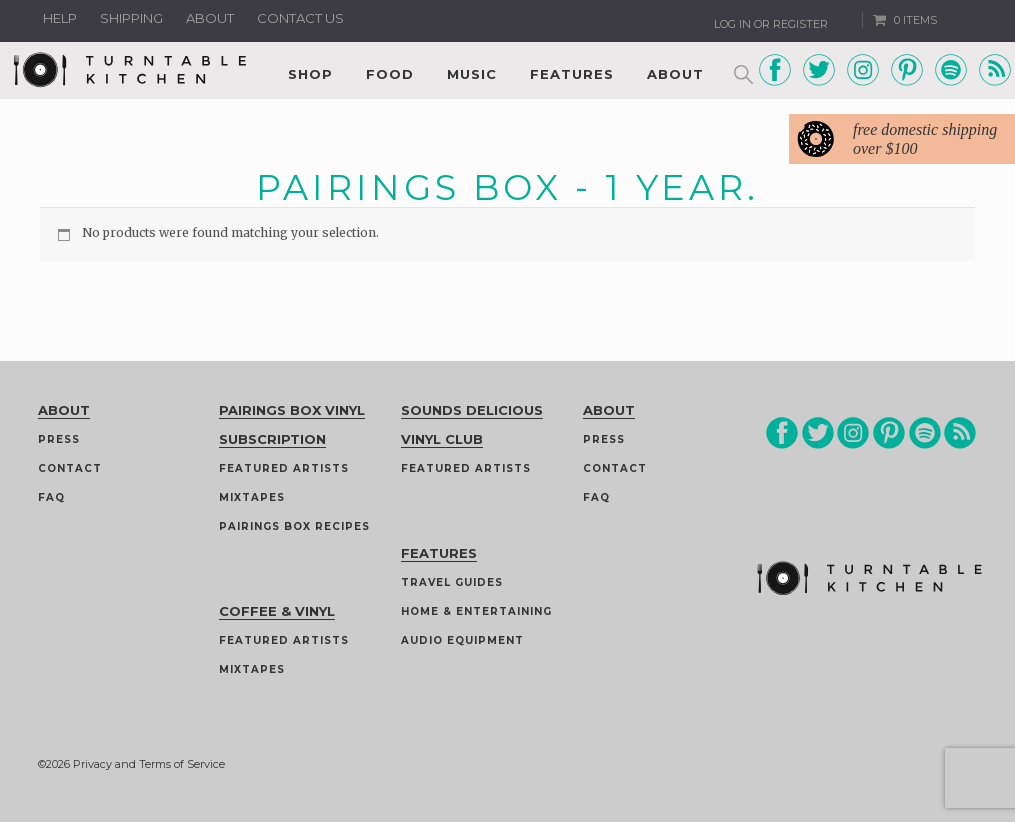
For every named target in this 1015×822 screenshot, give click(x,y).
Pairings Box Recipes (294, 526)
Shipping (131, 18)
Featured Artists (284, 468)
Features (572, 74)
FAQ (51, 497)
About (210, 18)
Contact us (300, 18)
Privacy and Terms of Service (149, 764)
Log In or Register (771, 24)
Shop (310, 74)
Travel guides (452, 582)
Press (59, 439)
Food (390, 74)
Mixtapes (252, 497)
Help (60, 18)
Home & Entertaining (476, 611)
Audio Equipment (462, 640)
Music (472, 74)
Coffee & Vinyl (277, 611)
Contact (70, 468)
